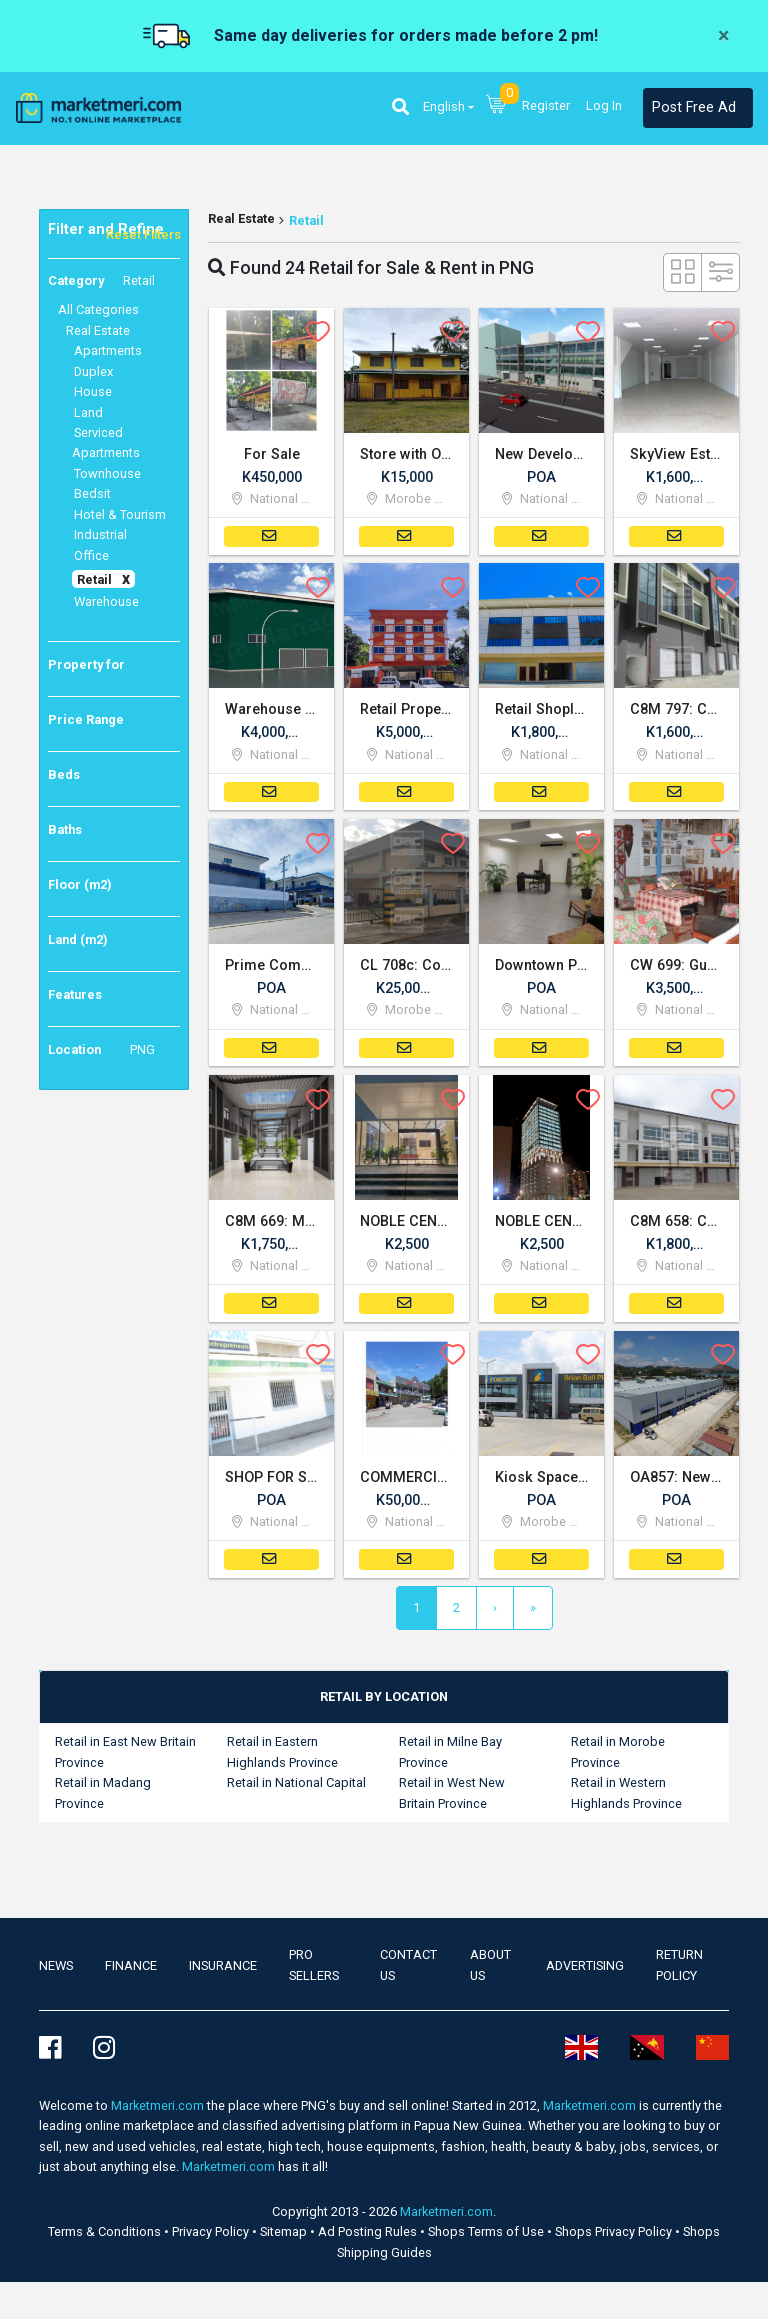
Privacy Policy (212, 2235)
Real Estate (241, 218)
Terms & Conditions (106, 2235)
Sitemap (285, 2235)
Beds (64, 774)
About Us (490, 1969)
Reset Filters (143, 234)
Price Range (86, 719)
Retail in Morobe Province (618, 1756)
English (444, 106)
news (56, 1969)
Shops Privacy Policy (615, 2235)
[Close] (723, 36)
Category (101, 281)
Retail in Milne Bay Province (450, 1756)
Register (546, 105)
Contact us (408, 1969)
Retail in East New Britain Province (125, 1756)
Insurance (223, 1969)
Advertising (585, 1969)
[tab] (384, 1701)
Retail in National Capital (296, 1787)
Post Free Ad (694, 107)
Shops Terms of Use (487, 2235)
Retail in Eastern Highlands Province (282, 1756)
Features (75, 994)
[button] (400, 107)
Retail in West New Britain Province (452, 1797)
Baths (65, 829)
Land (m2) (78, 939)
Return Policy (679, 1969)
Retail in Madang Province (103, 1797)
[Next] (495, 1613)
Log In (604, 105)
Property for (86, 664)
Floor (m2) (80, 884)
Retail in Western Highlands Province (626, 1797)
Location (101, 1050)
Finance (131, 1969)
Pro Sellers (314, 1969)
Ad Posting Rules (369, 2235)
